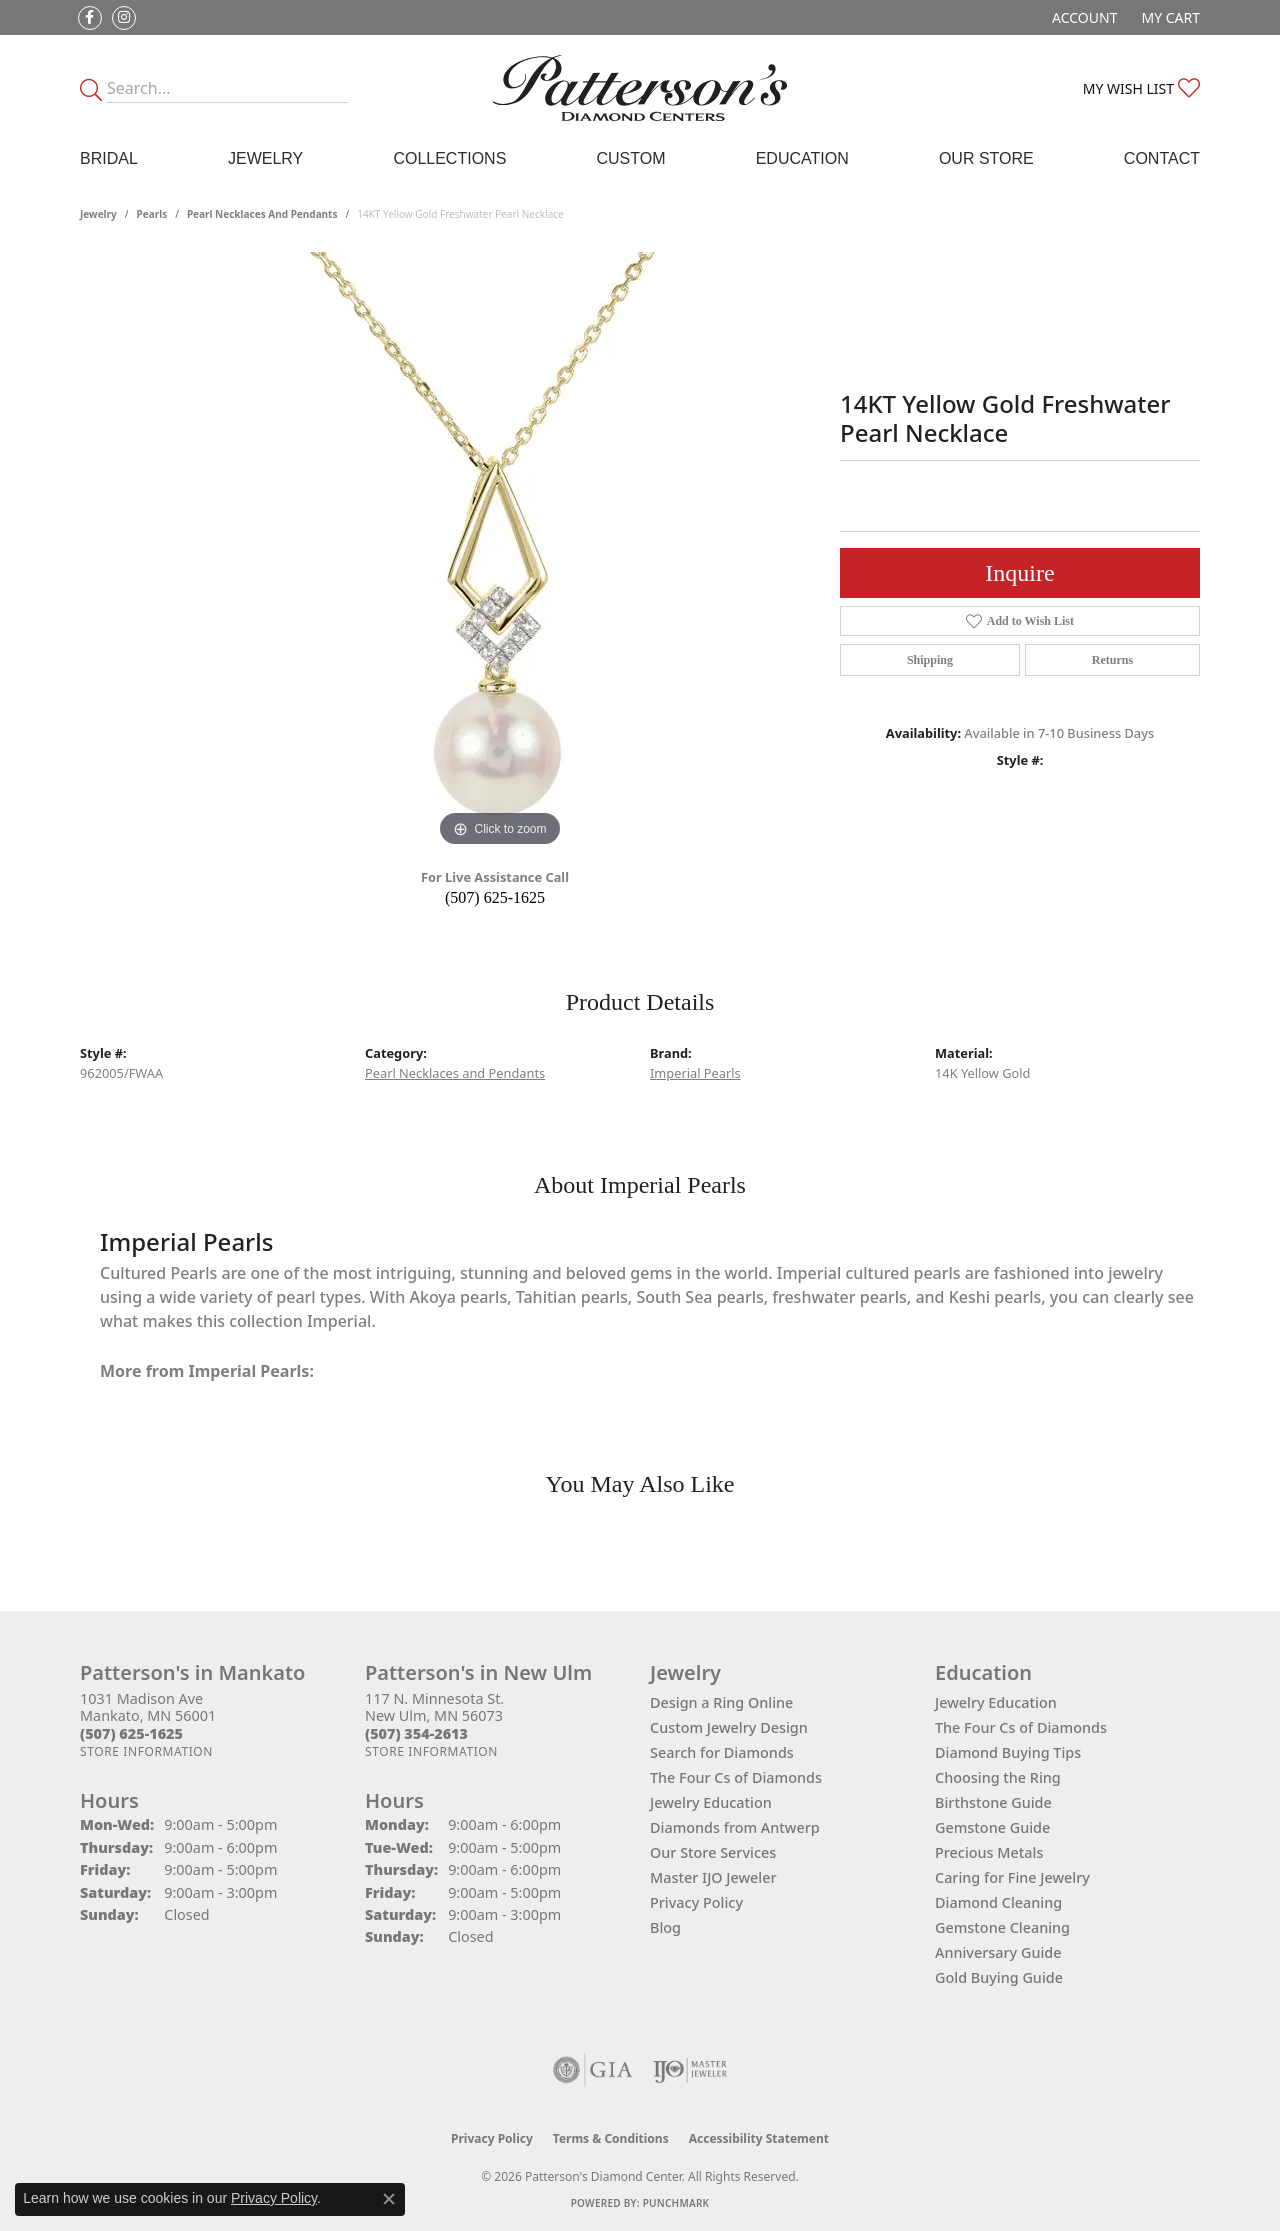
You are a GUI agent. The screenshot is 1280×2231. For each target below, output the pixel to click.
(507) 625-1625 (495, 897)
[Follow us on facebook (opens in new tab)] (90, 18)
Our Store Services (713, 1852)
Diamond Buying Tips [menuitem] (1008, 1752)
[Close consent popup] (389, 2199)
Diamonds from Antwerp (735, 1827)
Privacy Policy (696, 1902)
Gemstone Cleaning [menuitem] (1002, 1927)
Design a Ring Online (721, 1702)
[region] (500, 552)
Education (802, 158)
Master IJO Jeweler (713, 1877)
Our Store (986, 158)
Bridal (109, 158)
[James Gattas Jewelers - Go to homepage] (640, 88)
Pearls (152, 214)
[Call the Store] (131, 1733)
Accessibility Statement (759, 2138)
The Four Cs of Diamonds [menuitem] (1021, 1727)
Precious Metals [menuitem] (989, 1852)
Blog (665, 1927)
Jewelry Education (711, 1802)
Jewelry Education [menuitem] (996, 1702)
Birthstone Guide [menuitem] (993, 1802)
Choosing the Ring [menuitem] (998, 1777)
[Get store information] (146, 1751)
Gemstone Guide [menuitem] (992, 1827)
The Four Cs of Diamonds (736, 1777)
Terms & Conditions (611, 2138)
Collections (449, 158)
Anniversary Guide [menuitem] (998, 1952)
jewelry (98, 214)
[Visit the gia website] (593, 2070)
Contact (1162, 158)
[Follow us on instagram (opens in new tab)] (124, 18)
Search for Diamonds (722, 1752)
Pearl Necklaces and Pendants (262, 214)
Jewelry (265, 158)
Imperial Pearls (695, 1073)
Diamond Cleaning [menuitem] (998, 1902)
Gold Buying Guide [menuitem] (999, 1977)
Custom (630, 158)
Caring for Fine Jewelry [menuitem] (1012, 1877)
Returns (1112, 660)
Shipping (930, 660)
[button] (1082, 17)
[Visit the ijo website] (690, 2070)
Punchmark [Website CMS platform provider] (676, 2203)
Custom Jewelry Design (729, 1727)
